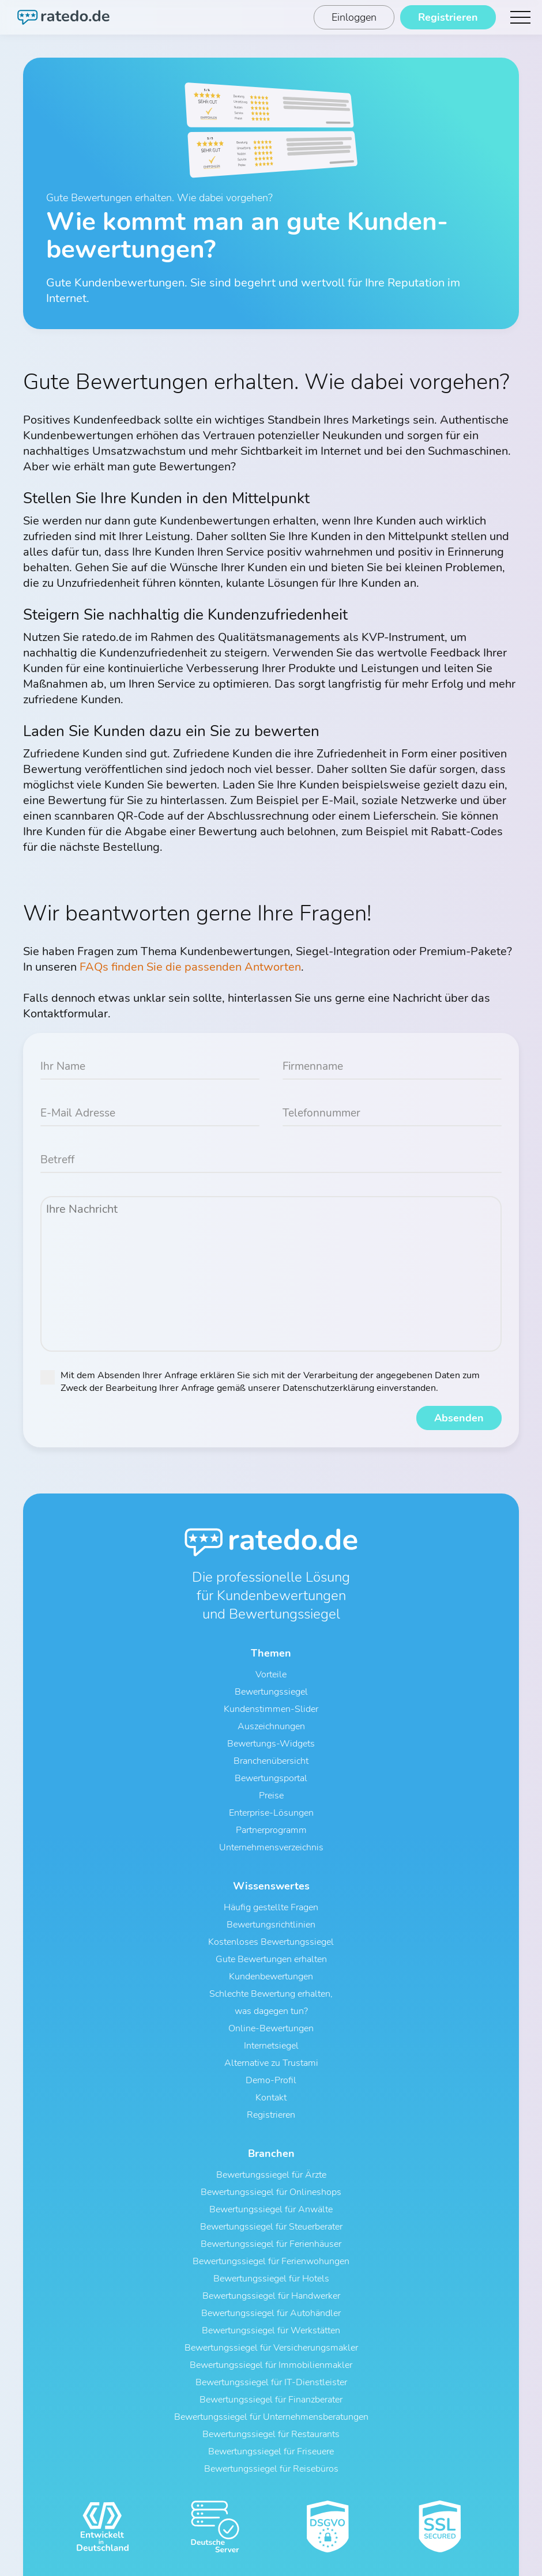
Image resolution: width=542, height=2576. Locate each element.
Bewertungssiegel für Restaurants (271, 2434)
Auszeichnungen (271, 1727)
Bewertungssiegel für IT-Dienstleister (271, 2383)
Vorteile (271, 1675)
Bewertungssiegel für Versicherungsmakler (271, 2348)
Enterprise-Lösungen (271, 1813)
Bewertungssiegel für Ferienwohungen (271, 2262)
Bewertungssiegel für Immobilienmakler (271, 2365)
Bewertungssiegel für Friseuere (271, 2452)
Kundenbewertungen (271, 1977)
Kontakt (271, 2098)
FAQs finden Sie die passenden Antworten (190, 967)
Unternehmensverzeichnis (271, 1848)
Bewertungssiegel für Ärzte (271, 2175)
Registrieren (271, 2115)
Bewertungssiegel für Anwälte (271, 2210)
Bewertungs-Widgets (271, 1744)
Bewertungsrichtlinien (271, 1925)
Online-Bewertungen (271, 2029)
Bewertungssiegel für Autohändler (271, 2313)
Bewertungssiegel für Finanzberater (271, 2400)
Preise (271, 1796)
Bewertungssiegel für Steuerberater (271, 2227)
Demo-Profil (271, 2081)
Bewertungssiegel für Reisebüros (271, 2469)
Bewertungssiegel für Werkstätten (271, 2331)
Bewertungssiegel (271, 1692)
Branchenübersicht (271, 1761)
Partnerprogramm (271, 1830)
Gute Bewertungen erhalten (271, 1959)
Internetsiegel (271, 2046)
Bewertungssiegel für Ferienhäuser (271, 2244)
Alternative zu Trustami (271, 2063)
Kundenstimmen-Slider (271, 1709)
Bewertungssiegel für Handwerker (271, 2296)
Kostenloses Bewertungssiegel (271, 1942)
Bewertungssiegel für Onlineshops (271, 2192)
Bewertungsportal (271, 1778)
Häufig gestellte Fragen (271, 1908)
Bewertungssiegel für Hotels (271, 2279)
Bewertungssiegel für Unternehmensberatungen (271, 2417)
